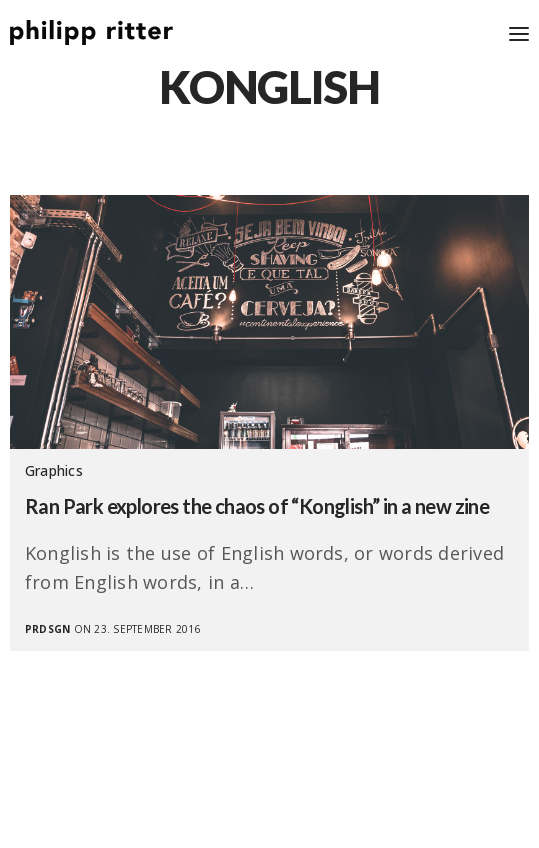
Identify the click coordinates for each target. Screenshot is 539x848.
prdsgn (47, 629)
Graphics (54, 470)
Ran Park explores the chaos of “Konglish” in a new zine (257, 506)
